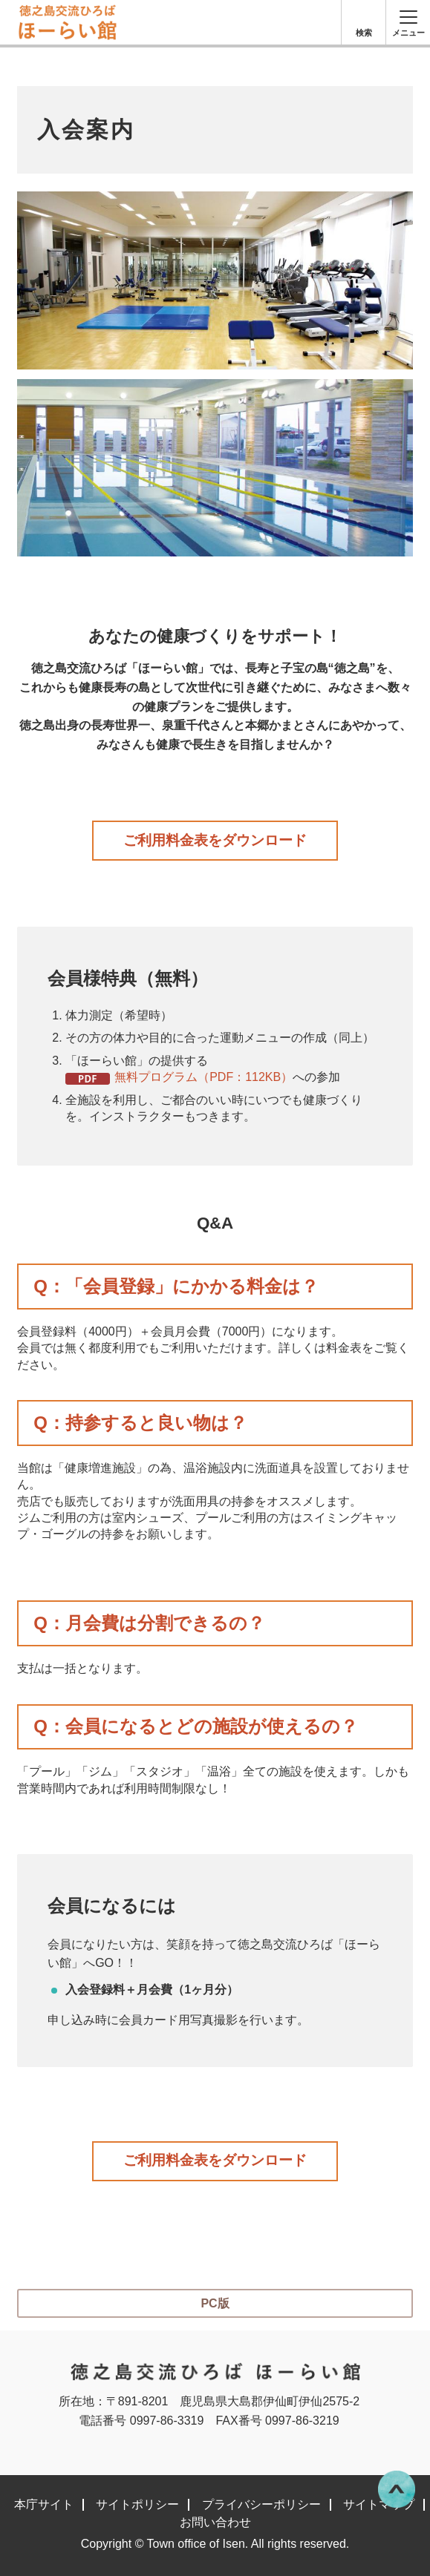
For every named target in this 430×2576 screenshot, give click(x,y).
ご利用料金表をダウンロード (215, 840)
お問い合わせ (215, 2523)
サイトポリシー (137, 2505)
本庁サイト (44, 2505)
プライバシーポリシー (261, 2505)
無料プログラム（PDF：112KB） (203, 1077)
